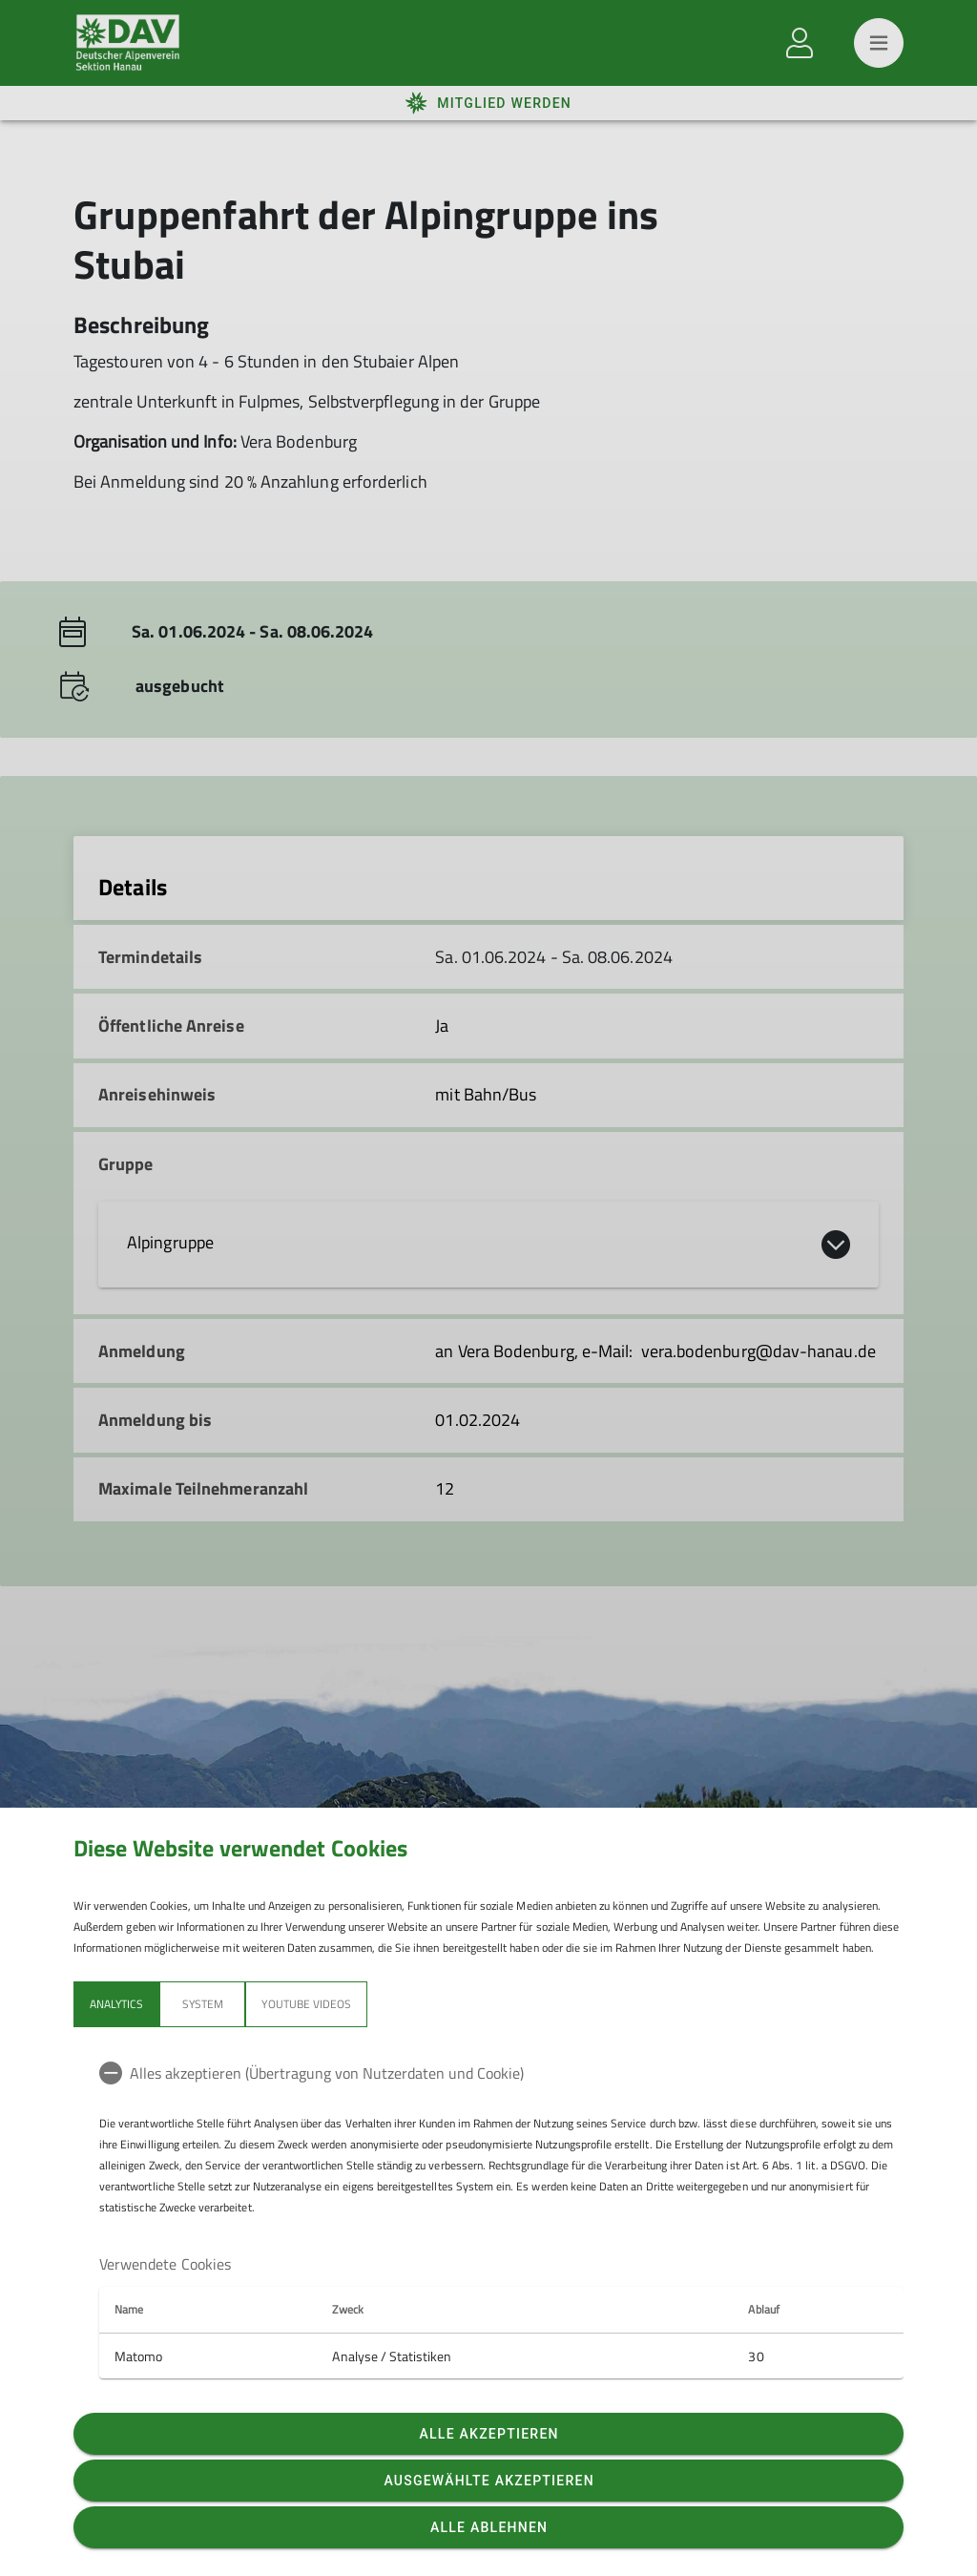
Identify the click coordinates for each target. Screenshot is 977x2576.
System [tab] (202, 2004)
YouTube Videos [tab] (306, 2004)
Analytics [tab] (116, 2004)
